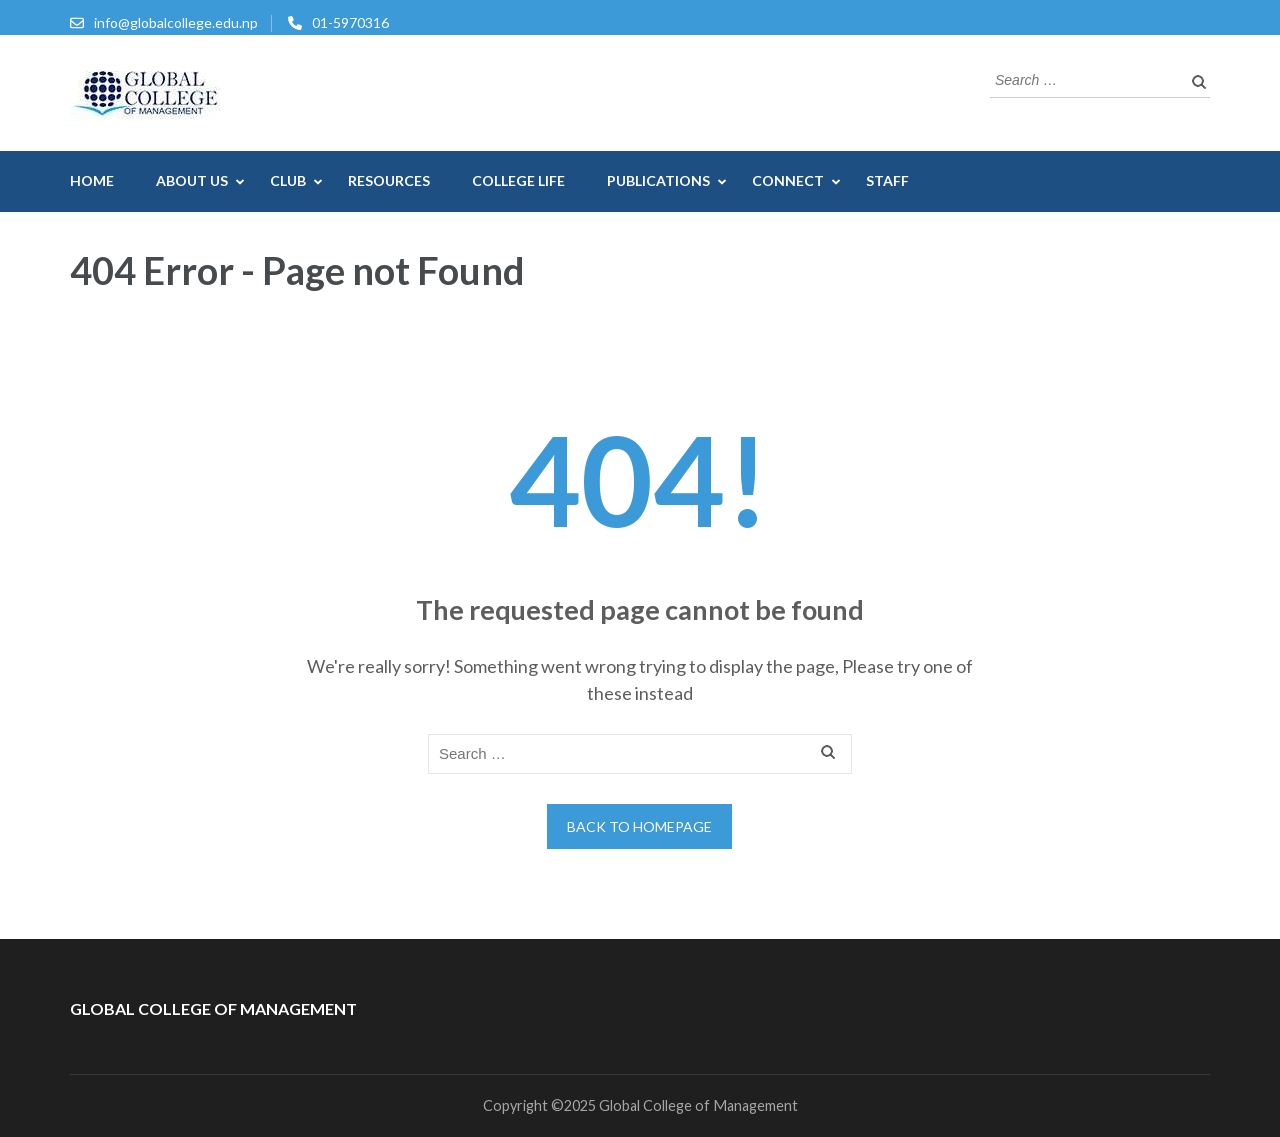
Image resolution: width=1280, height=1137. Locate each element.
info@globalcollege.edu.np (176, 22)
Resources (389, 180)
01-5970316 (350, 22)
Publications (658, 180)
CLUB (288, 180)
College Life (518, 180)
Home (92, 180)
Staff (887, 180)
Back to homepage (639, 826)
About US (192, 180)
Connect (788, 180)
